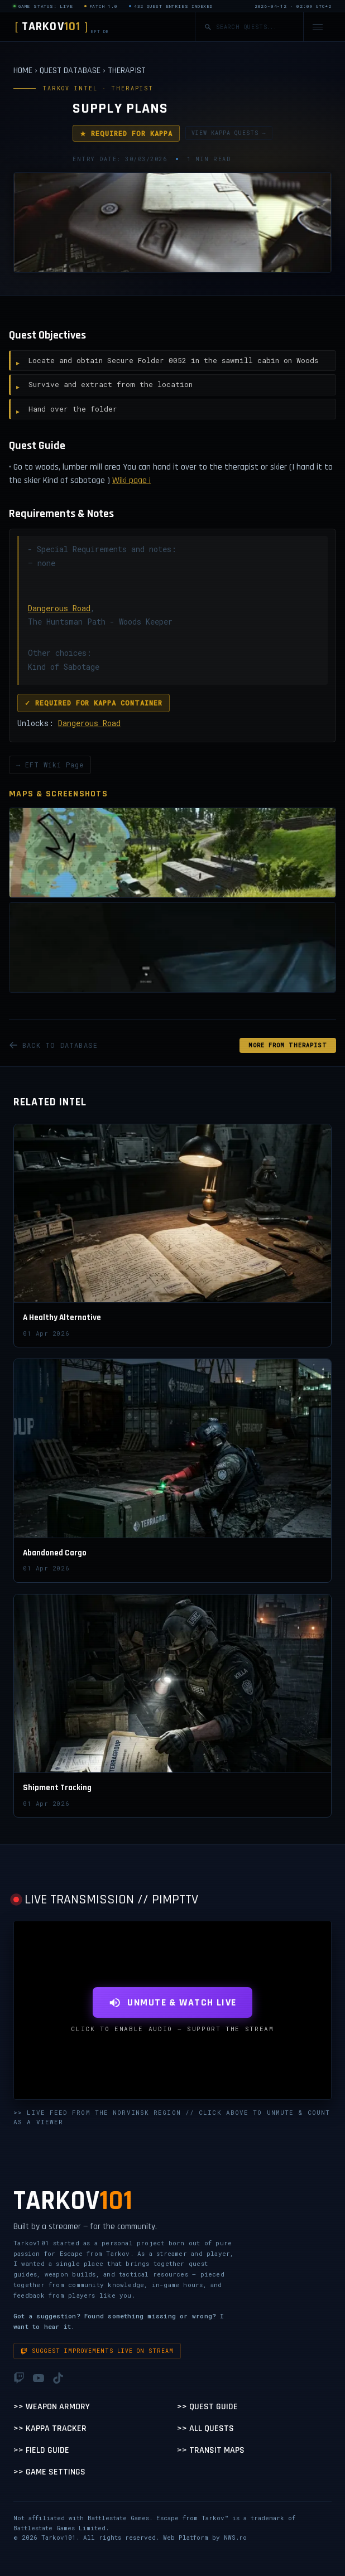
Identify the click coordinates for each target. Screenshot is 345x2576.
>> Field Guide (41, 2450)
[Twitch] (19, 2378)
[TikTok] (58, 2378)
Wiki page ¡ (131, 480)
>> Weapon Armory (51, 2407)
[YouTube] (38, 2378)
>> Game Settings (49, 2472)
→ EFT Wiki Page (50, 764)
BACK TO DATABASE (53, 1045)
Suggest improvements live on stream (97, 2351)
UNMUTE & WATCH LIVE (172, 2002)
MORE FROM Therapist (287, 1045)
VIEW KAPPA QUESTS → (228, 133)
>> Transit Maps (211, 2450)
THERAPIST (127, 70)
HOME (22, 70)
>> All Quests (205, 2428)
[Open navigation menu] (318, 27)
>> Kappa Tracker (50, 2428)
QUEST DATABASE (70, 70)
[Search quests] (255, 27)
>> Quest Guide (207, 2407)
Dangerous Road (59, 608)
